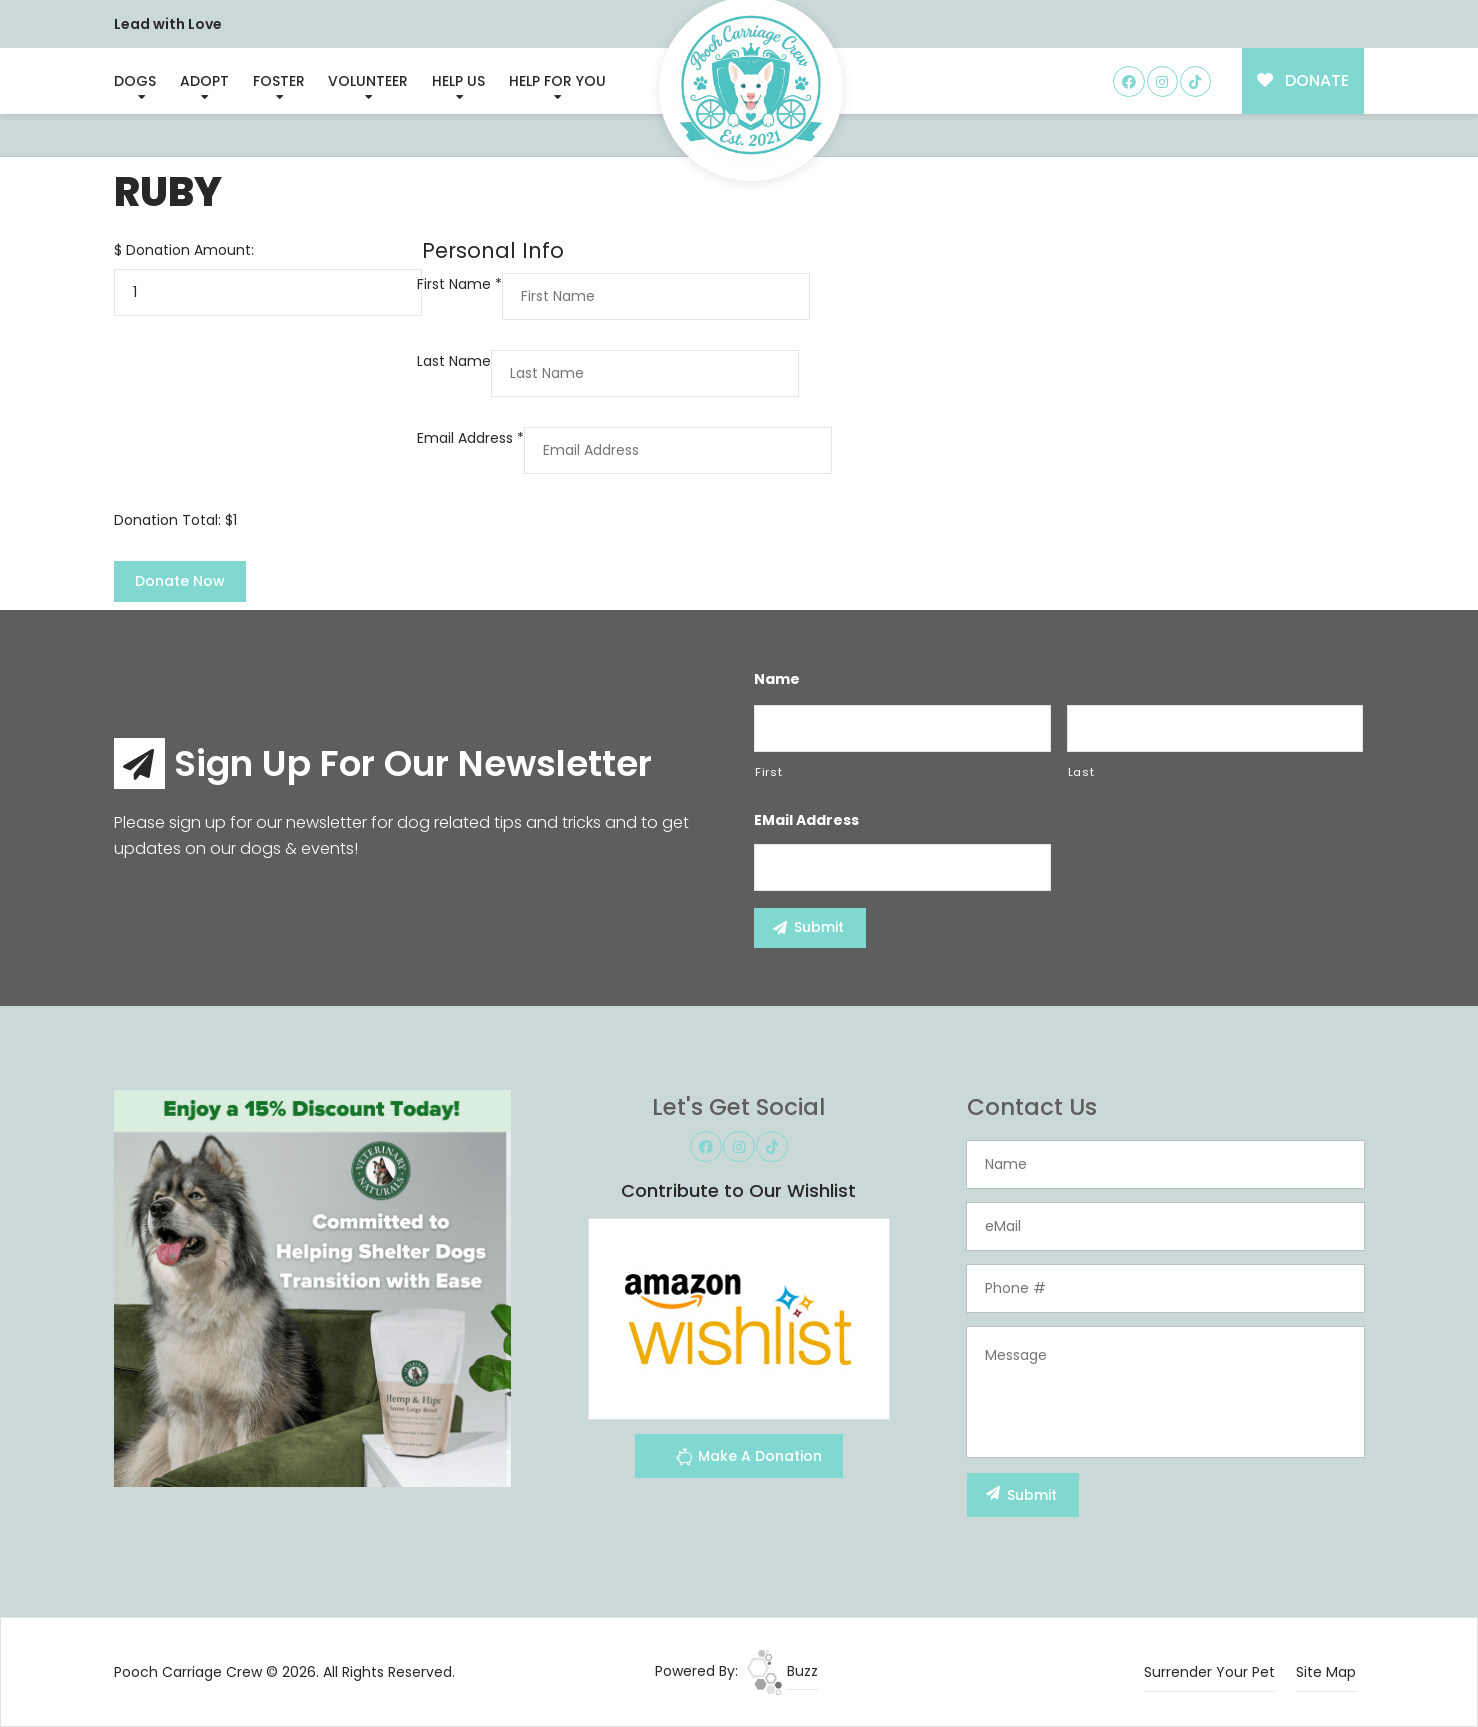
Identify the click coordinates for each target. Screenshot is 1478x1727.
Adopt (204, 81)
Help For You (557, 81)
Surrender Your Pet (1209, 1672)
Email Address (470, 438)
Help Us (458, 81)
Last (1081, 772)
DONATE (1303, 80)
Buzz (782, 1671)
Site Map (1326, 1672)
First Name (459, 284)
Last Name (454, 361)
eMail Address (806, 820)
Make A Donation (748, 1459)
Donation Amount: (190, 250)
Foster (279, 81)
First (768, 772)
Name (777, 679)
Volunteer (368, 81)
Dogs (135, 81)
